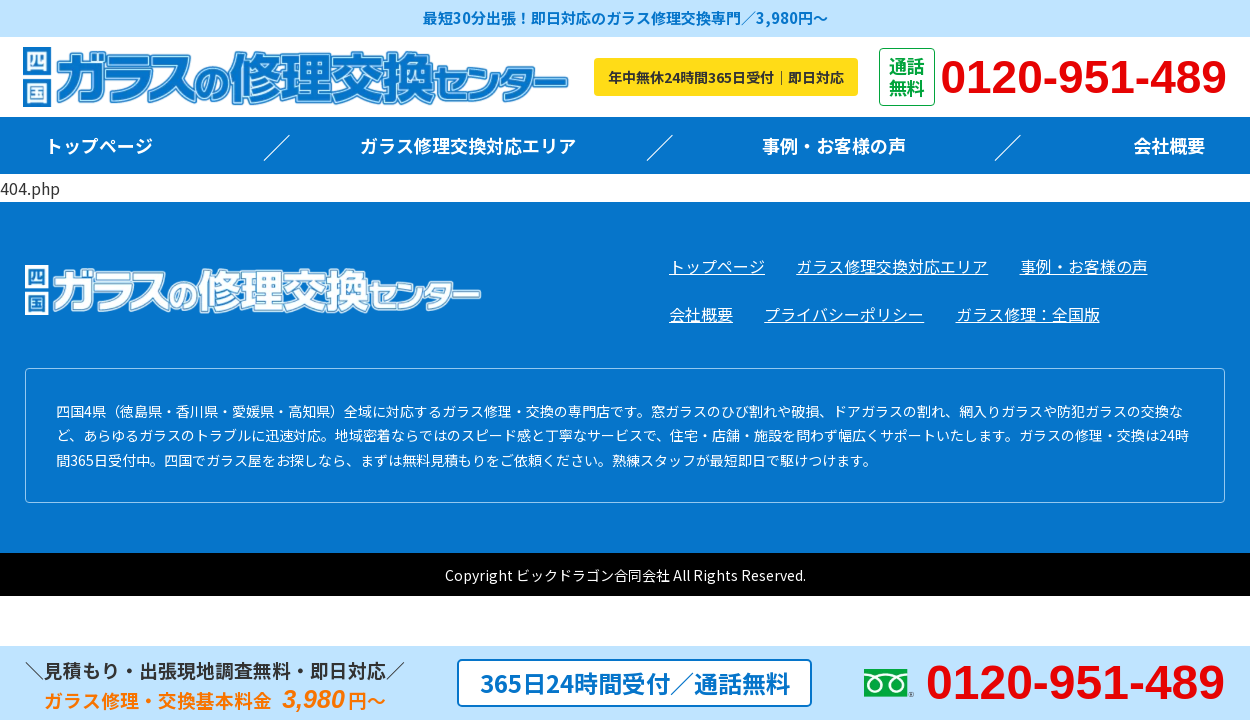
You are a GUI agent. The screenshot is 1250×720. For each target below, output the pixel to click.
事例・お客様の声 (834, 145)
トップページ (99, 145)
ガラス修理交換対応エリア (468, 145)
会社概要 (1169, 145)
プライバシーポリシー (844, 314)
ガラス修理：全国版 (1028, 314)
